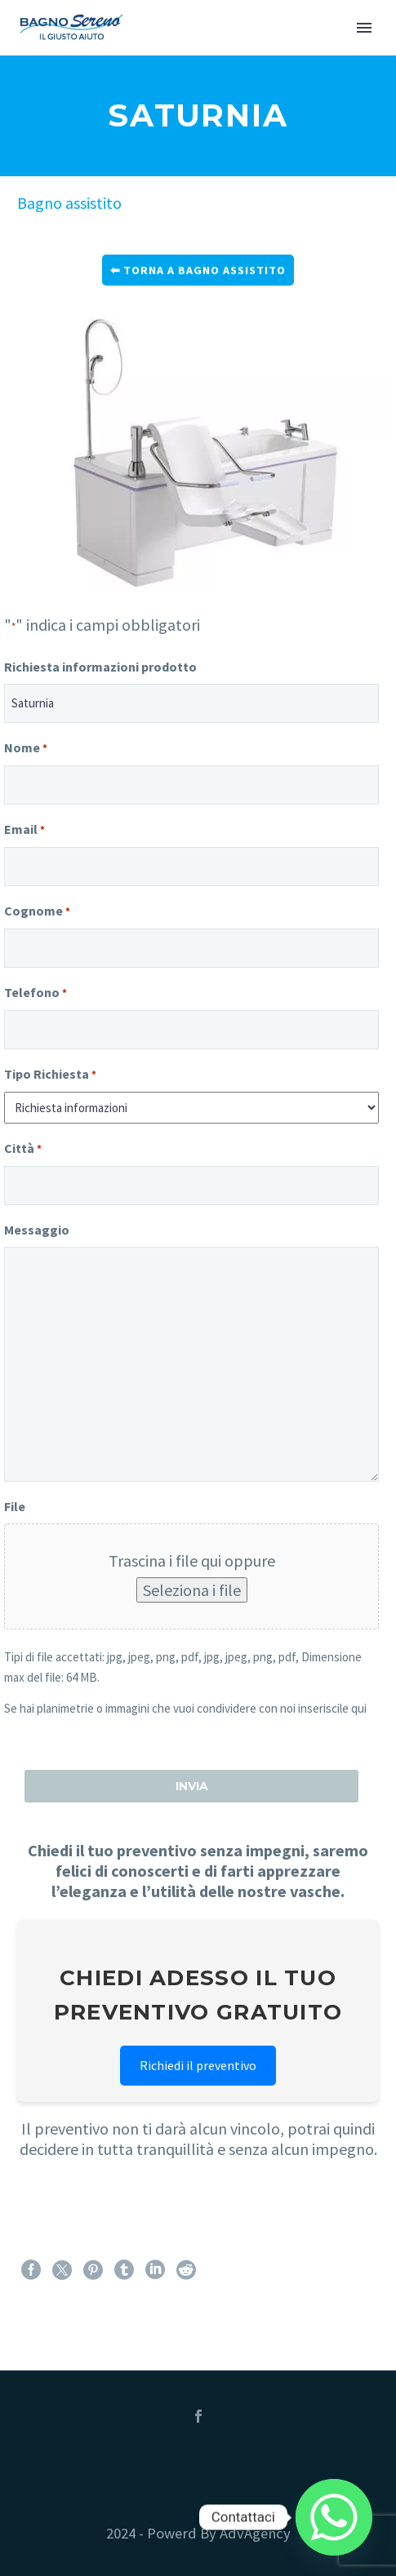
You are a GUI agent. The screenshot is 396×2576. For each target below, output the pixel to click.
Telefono (35, 993)
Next (375, 454)
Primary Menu (364, 28)
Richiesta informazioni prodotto (100, 666)
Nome (25, 748)
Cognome (37, 912)
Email (24, 830)
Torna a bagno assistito (204, 270)
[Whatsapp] (334, 2517)
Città (23, 1149)
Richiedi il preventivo (198, 2065)
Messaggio (36, 1229)
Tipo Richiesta (50, 1075)
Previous (33, 454)
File (14, 1506)
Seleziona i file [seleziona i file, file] (192, 1590)
